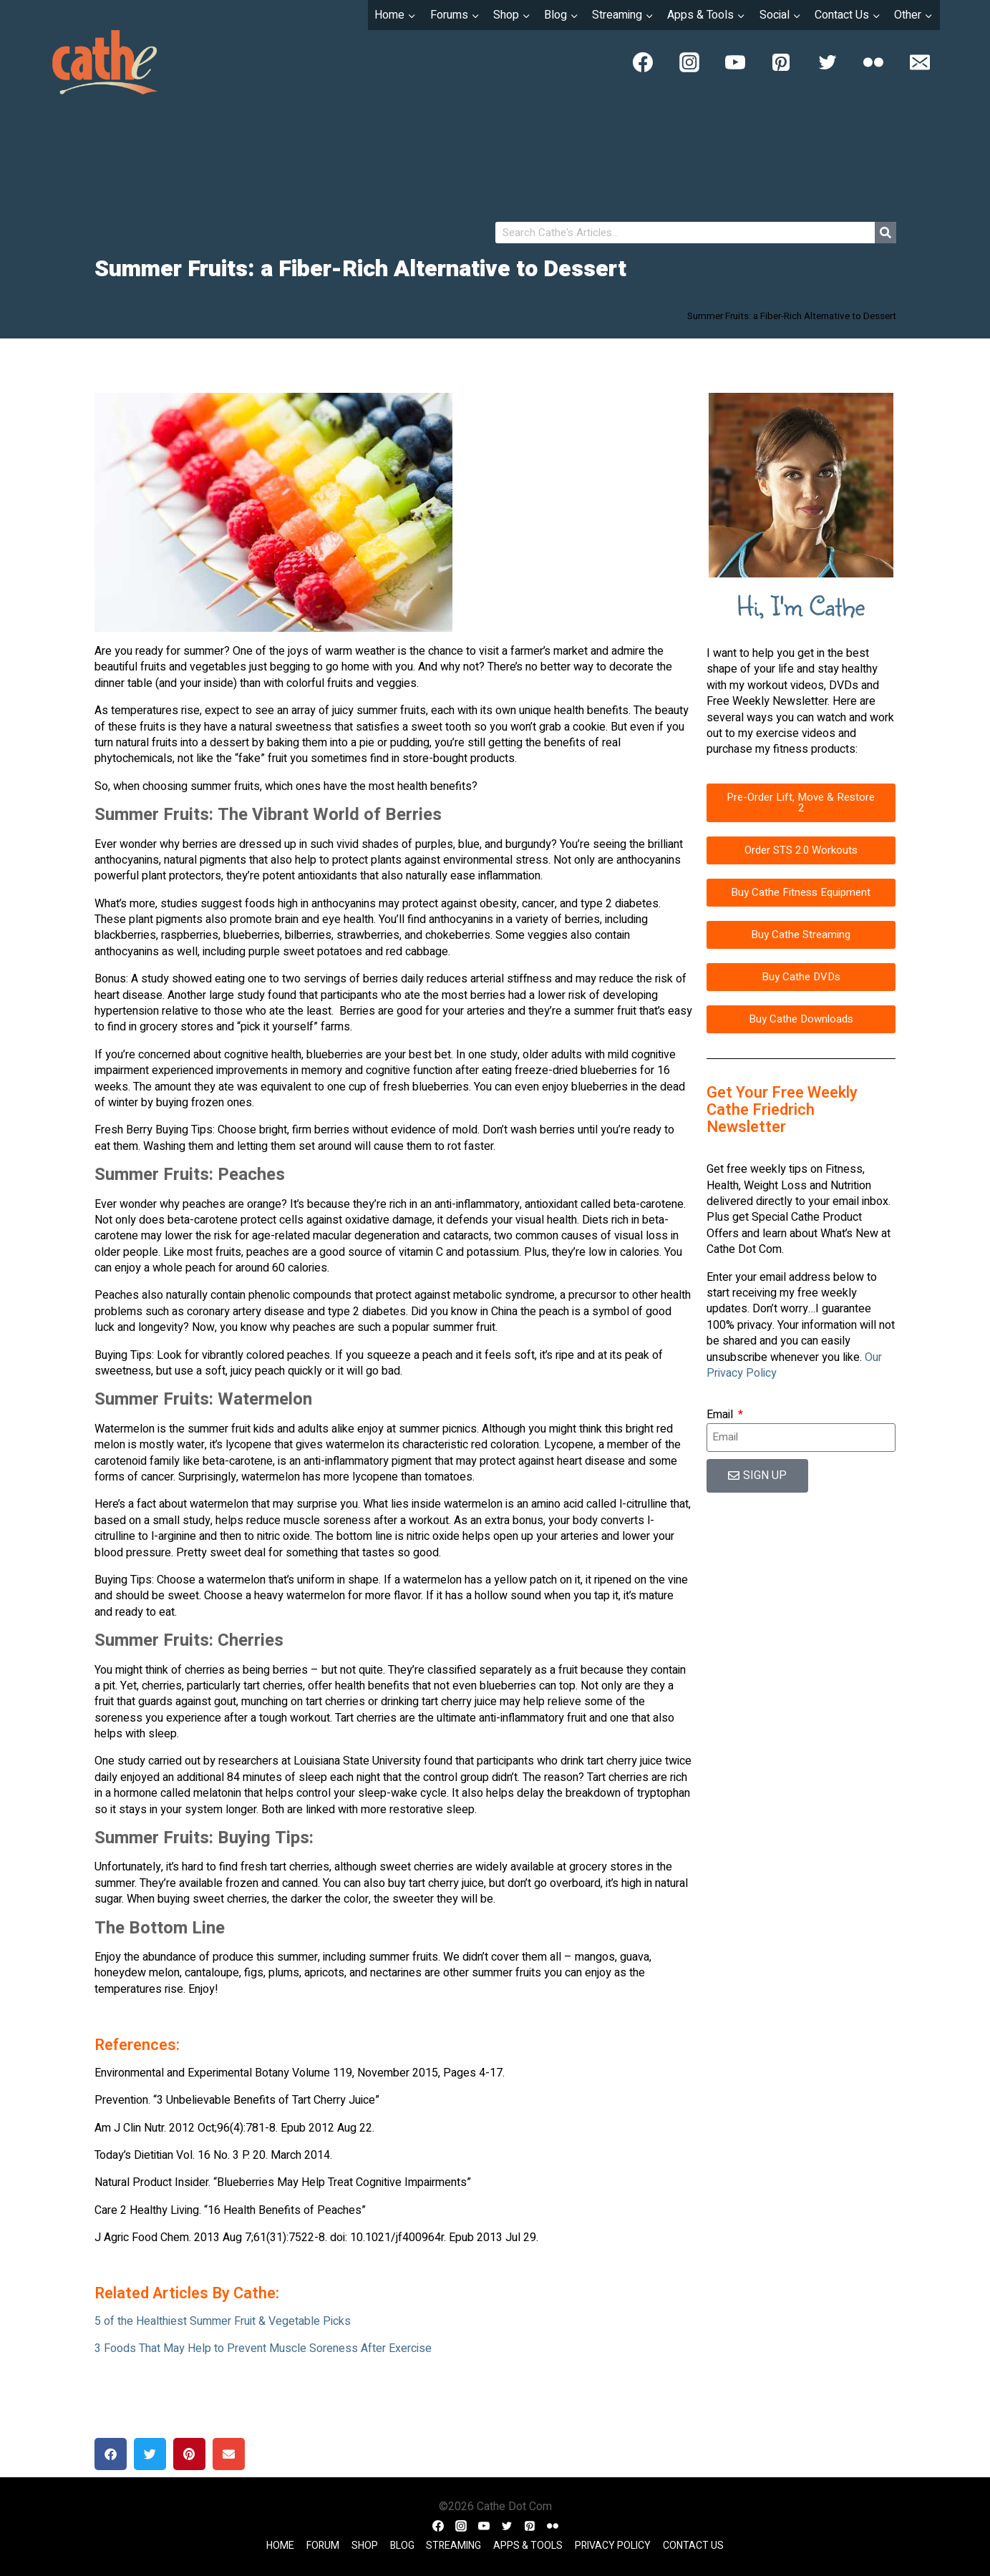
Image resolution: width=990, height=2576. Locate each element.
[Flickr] (873, 62)
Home (280, 2545)
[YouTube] (735, 62)
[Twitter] (827, 62)
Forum (322, 2545)
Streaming (453, 2545)
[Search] (885, 232)
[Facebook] (643, 62)
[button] (110, 2454)
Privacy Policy (613, 2545)
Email (721, 1415)
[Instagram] (689, 62)
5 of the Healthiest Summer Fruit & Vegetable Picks (222, 2321)
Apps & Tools (528, 2545)
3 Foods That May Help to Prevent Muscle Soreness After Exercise (263, 2348)
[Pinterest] (781, 62)
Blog (402, 2545)
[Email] (920, 62)
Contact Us (693, 2545)
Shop (364, 2545)
